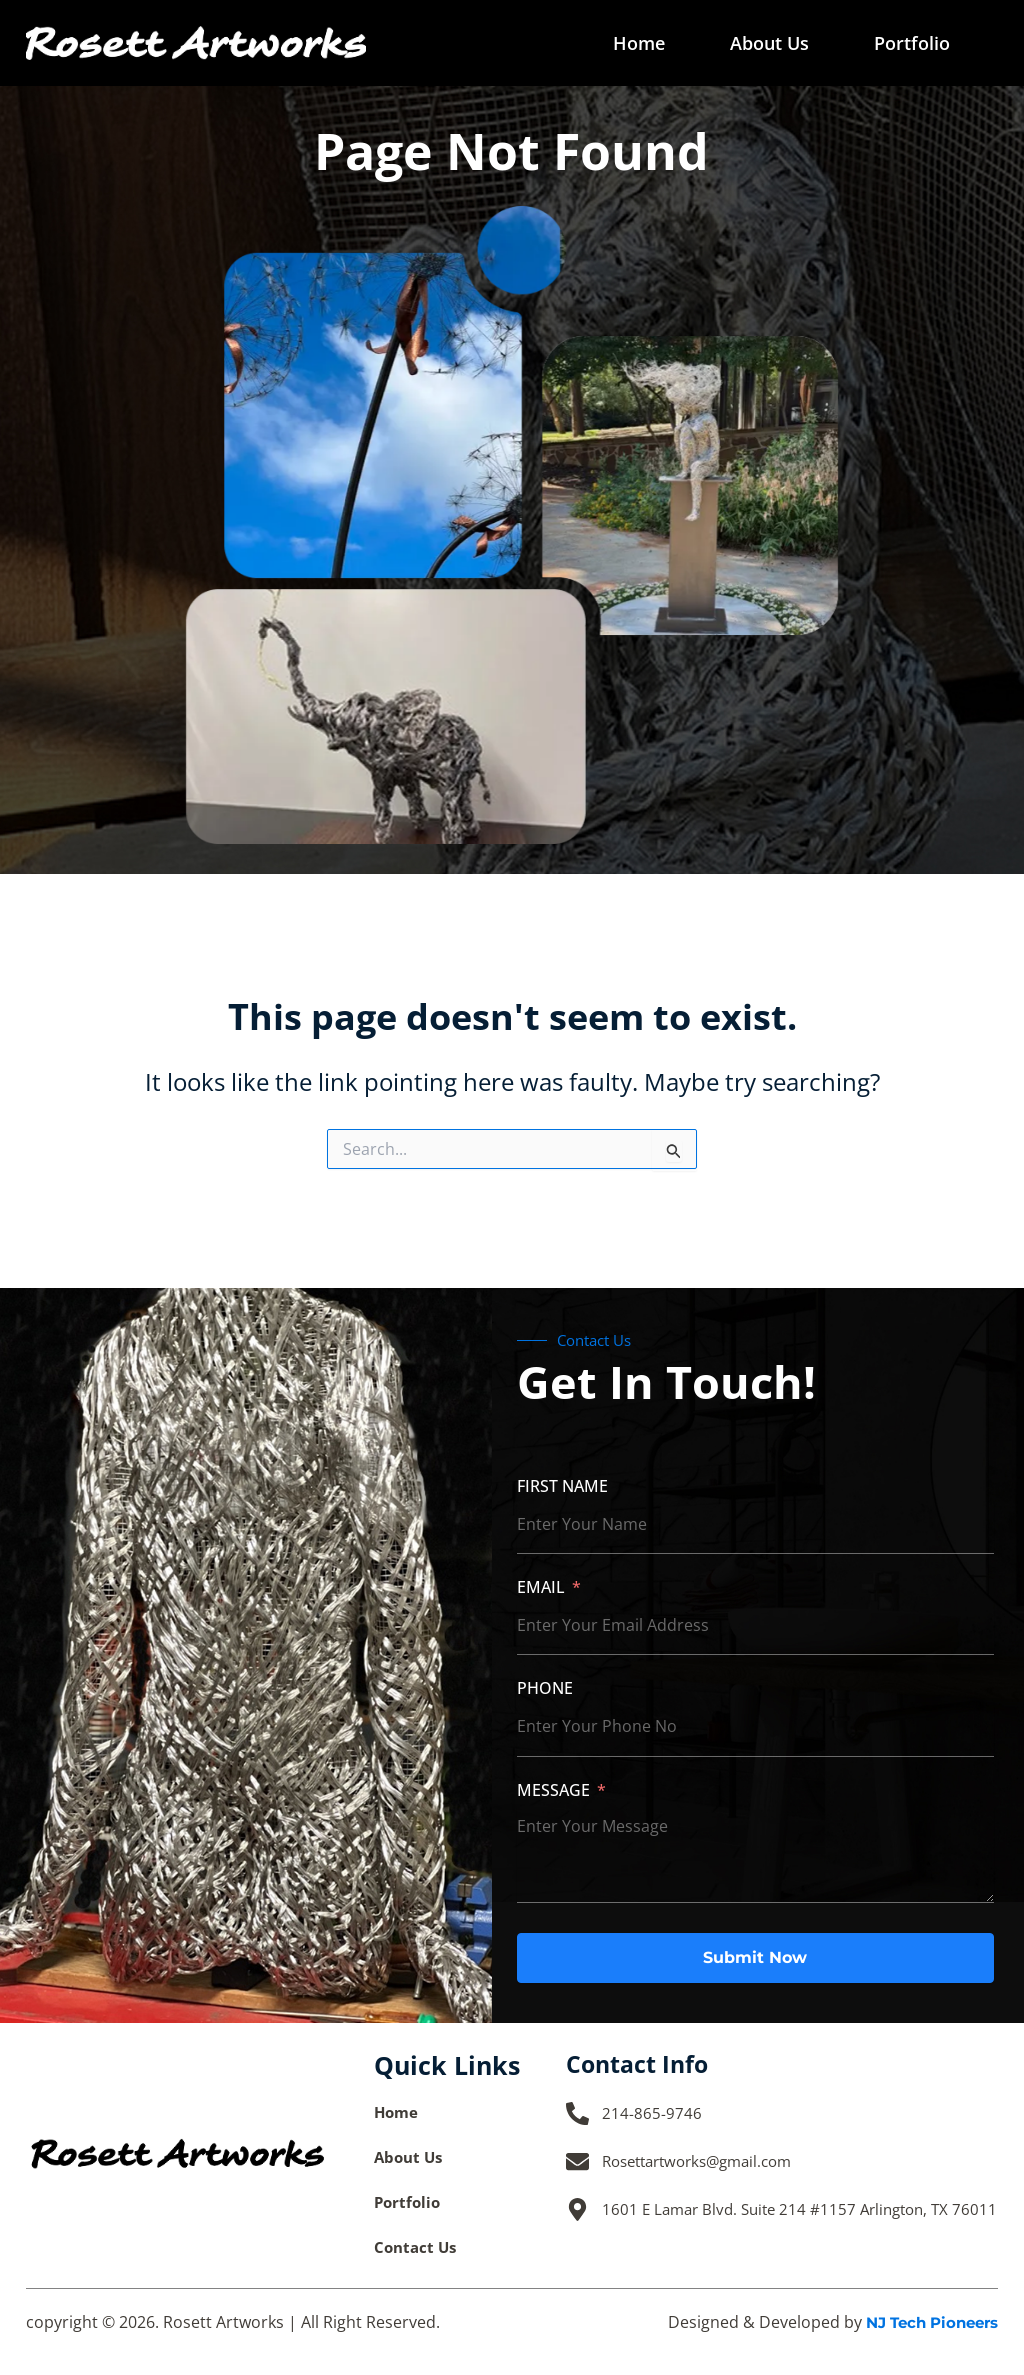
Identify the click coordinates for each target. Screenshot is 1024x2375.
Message (553, 1789)
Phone (545, 1688)
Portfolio (912, 43)
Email (541, 1586)
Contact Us (417, 2247)
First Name (562, 1485)
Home (639, 43)
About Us (769, 43)
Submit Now (755, 1956)
